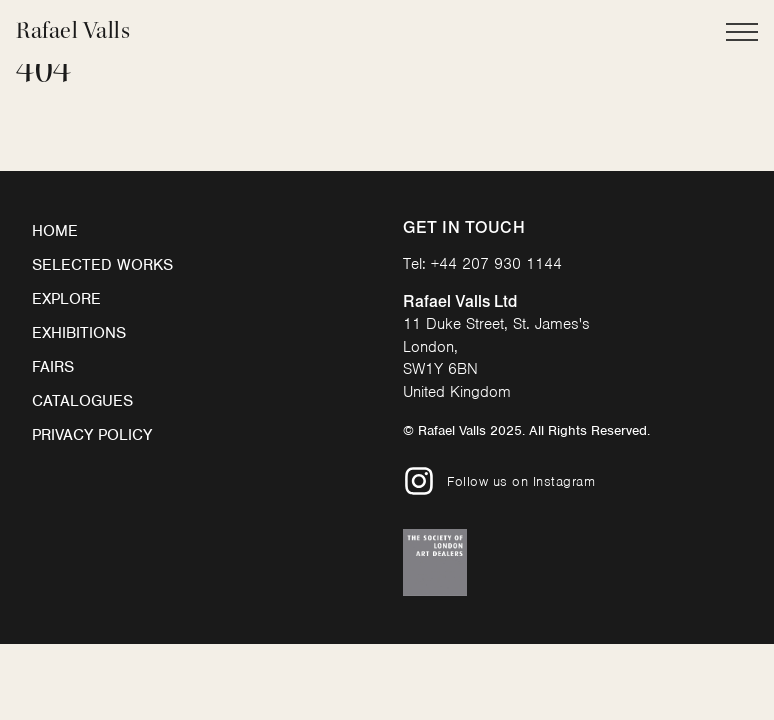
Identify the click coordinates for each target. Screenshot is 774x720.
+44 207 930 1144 (496, 264)
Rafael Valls (73, 30)
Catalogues (82, 401)
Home (55, 231)
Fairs (53, 367)
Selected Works (102, 265)
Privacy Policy (92, 435)
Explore (66, 299)
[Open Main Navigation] (742, 32)
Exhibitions (79, 333)
